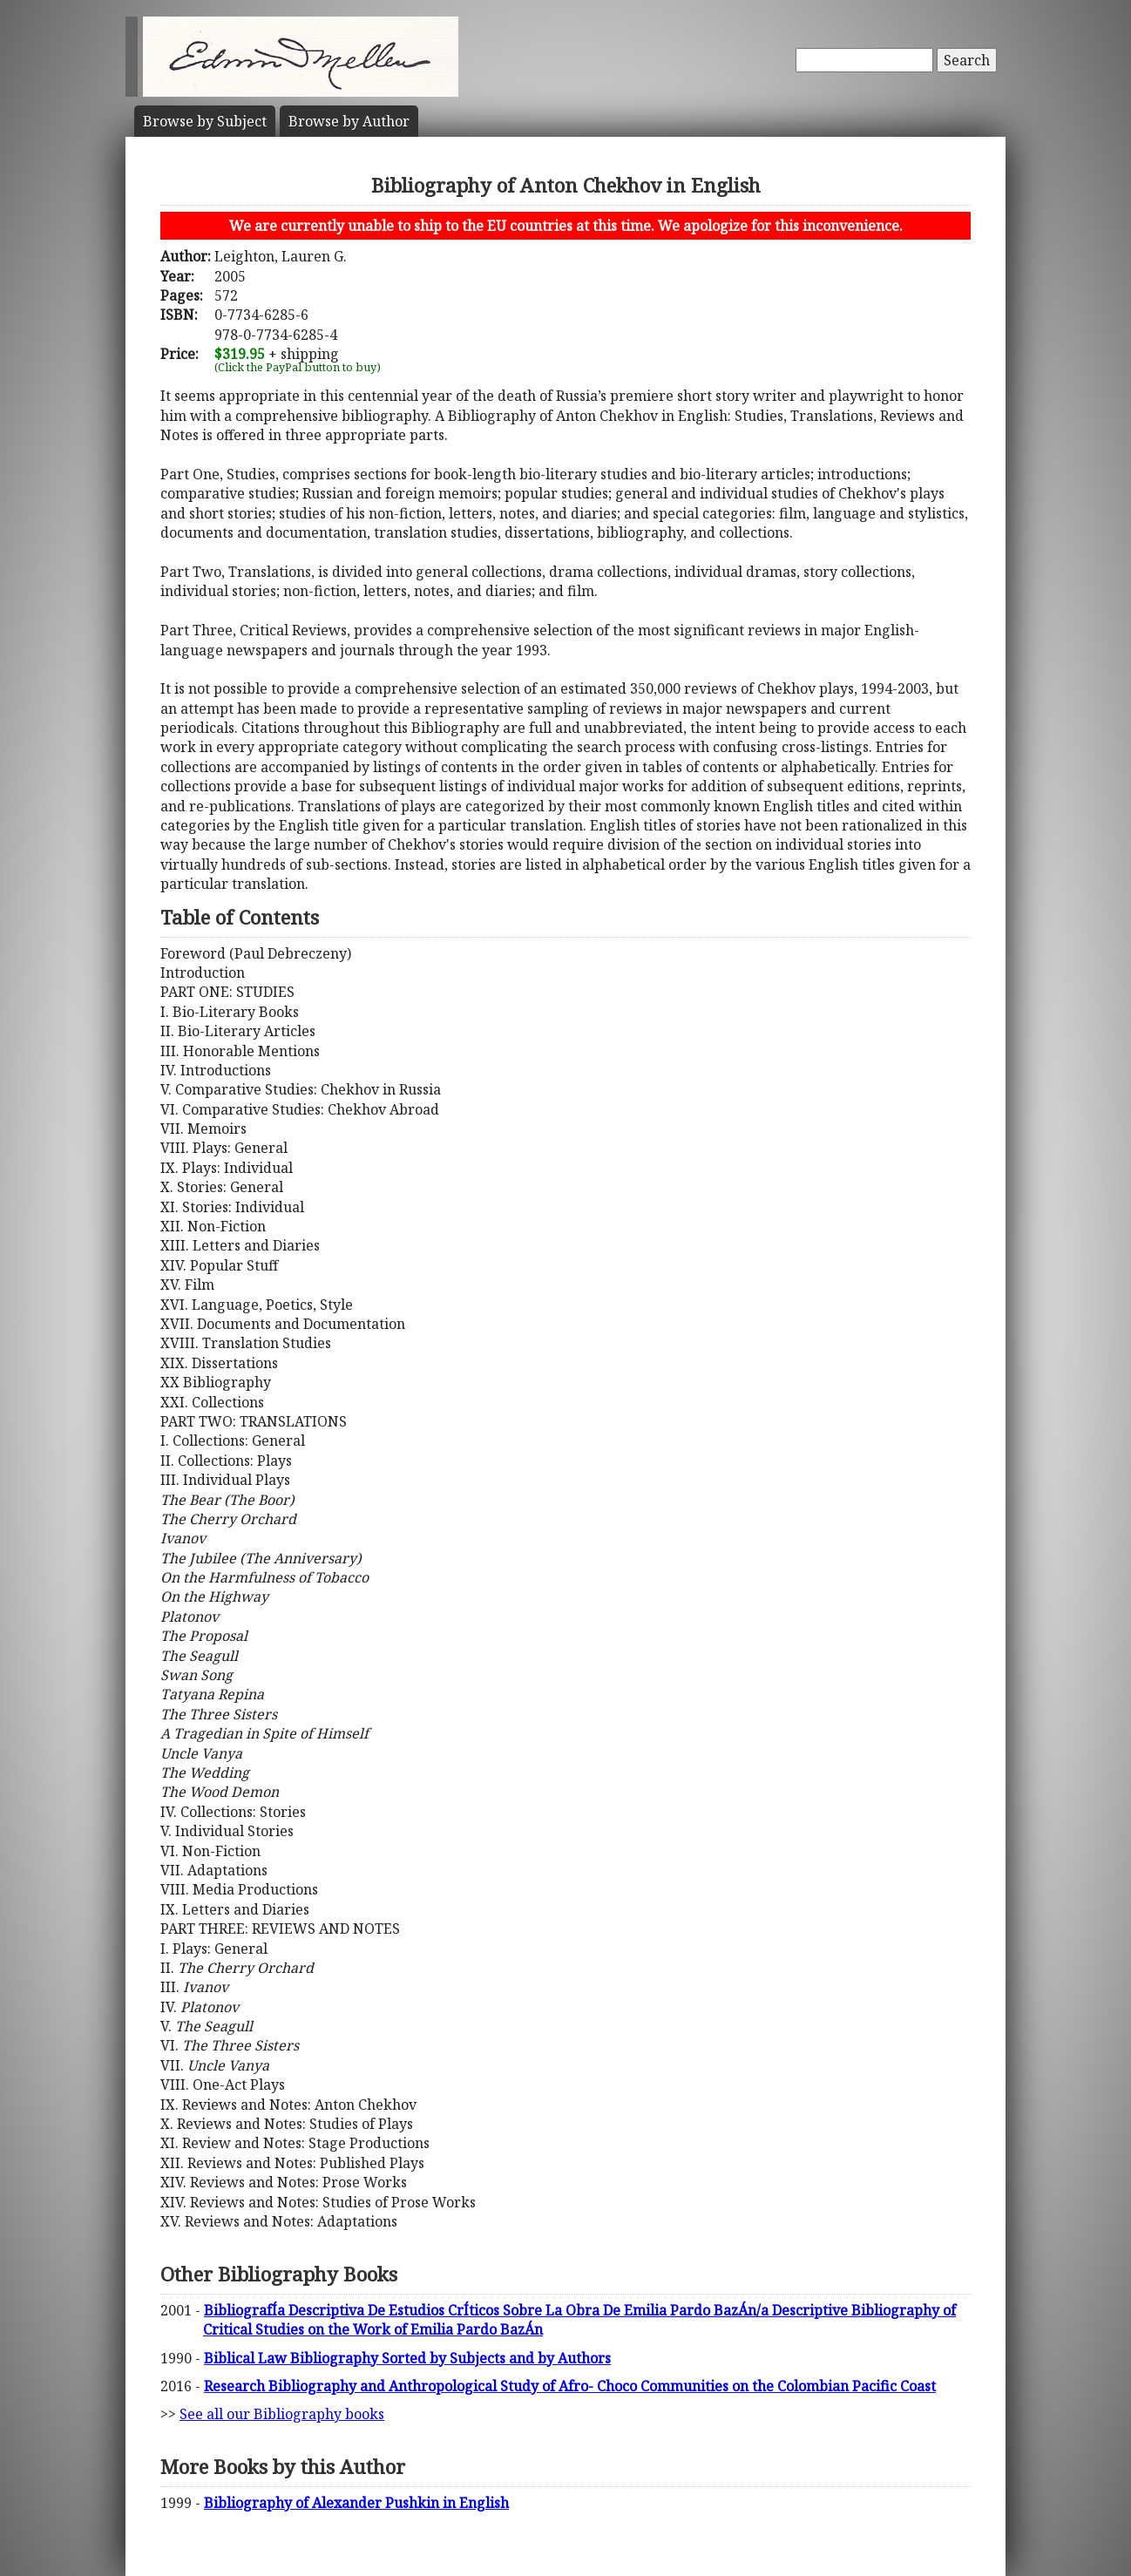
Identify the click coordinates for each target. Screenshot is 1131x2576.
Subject (205, 121)
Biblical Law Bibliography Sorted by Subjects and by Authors (407, 2358)
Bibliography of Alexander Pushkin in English (356, 2502)
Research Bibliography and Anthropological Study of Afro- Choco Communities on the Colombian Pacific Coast (570, 2386)
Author (349, 121)
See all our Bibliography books (281, 2413)
